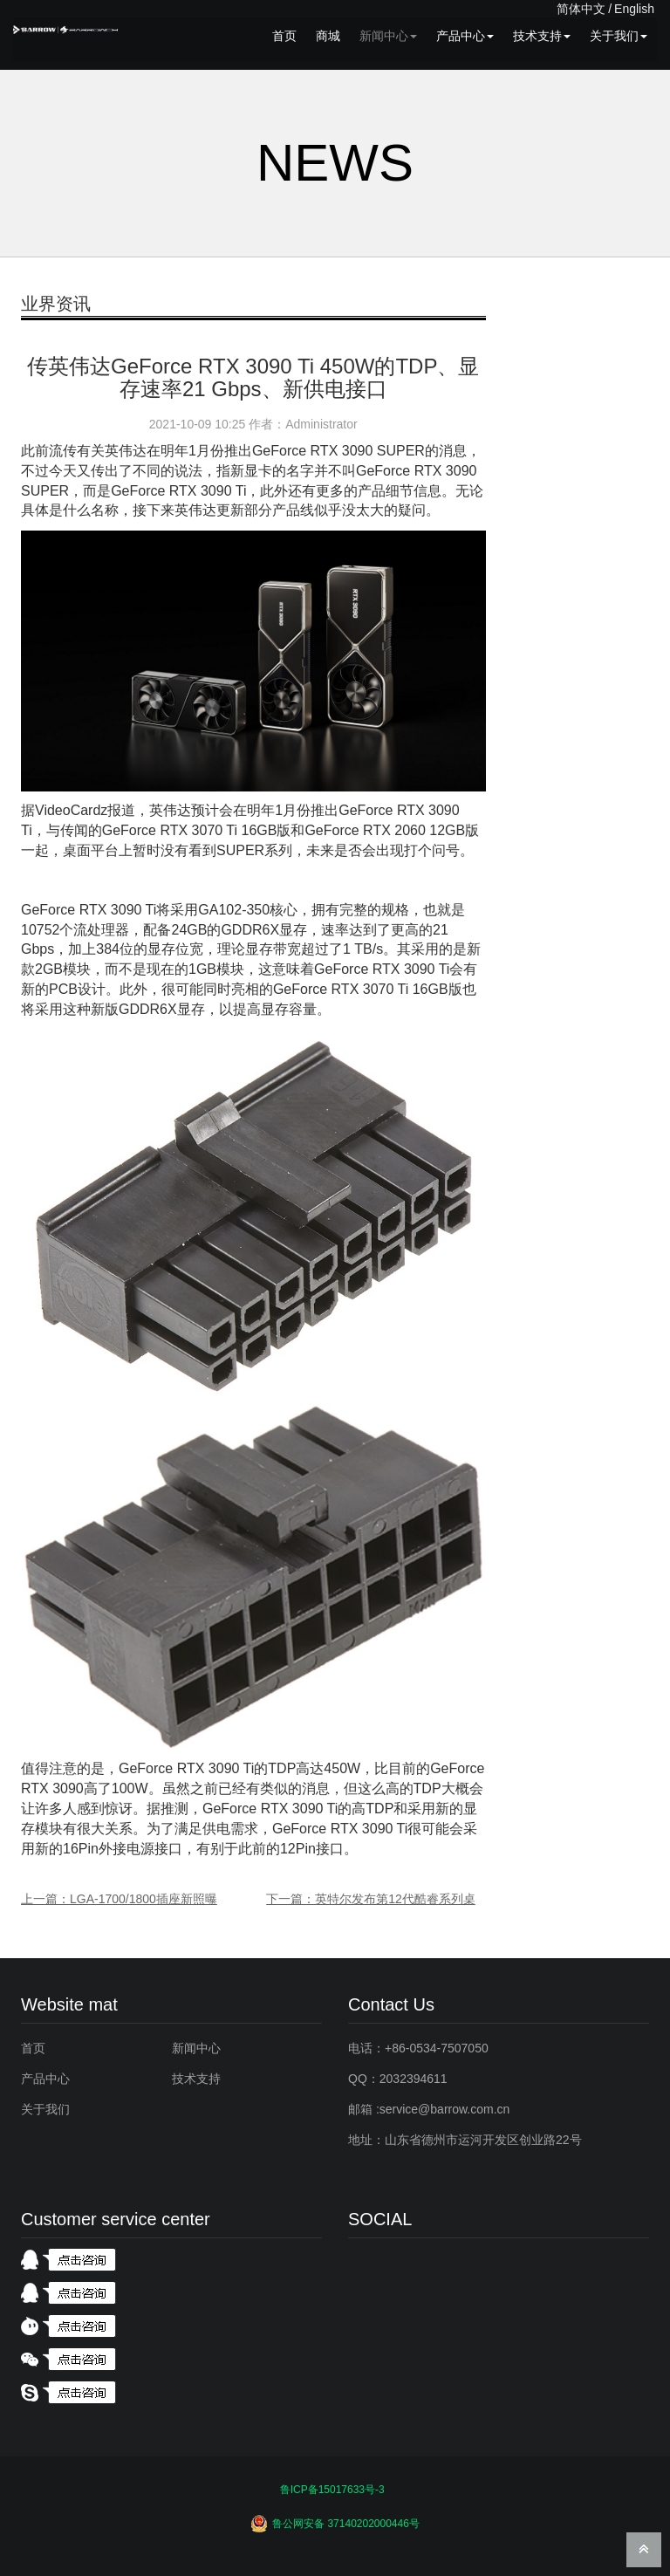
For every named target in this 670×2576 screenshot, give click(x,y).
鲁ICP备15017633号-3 (332, 2490)
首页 (284, 36)
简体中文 (581, 9)
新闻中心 (388, 36)
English (634, 9)
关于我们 (618, 36)
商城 (328, 36)
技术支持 (542, 36)
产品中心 (465, 36)
